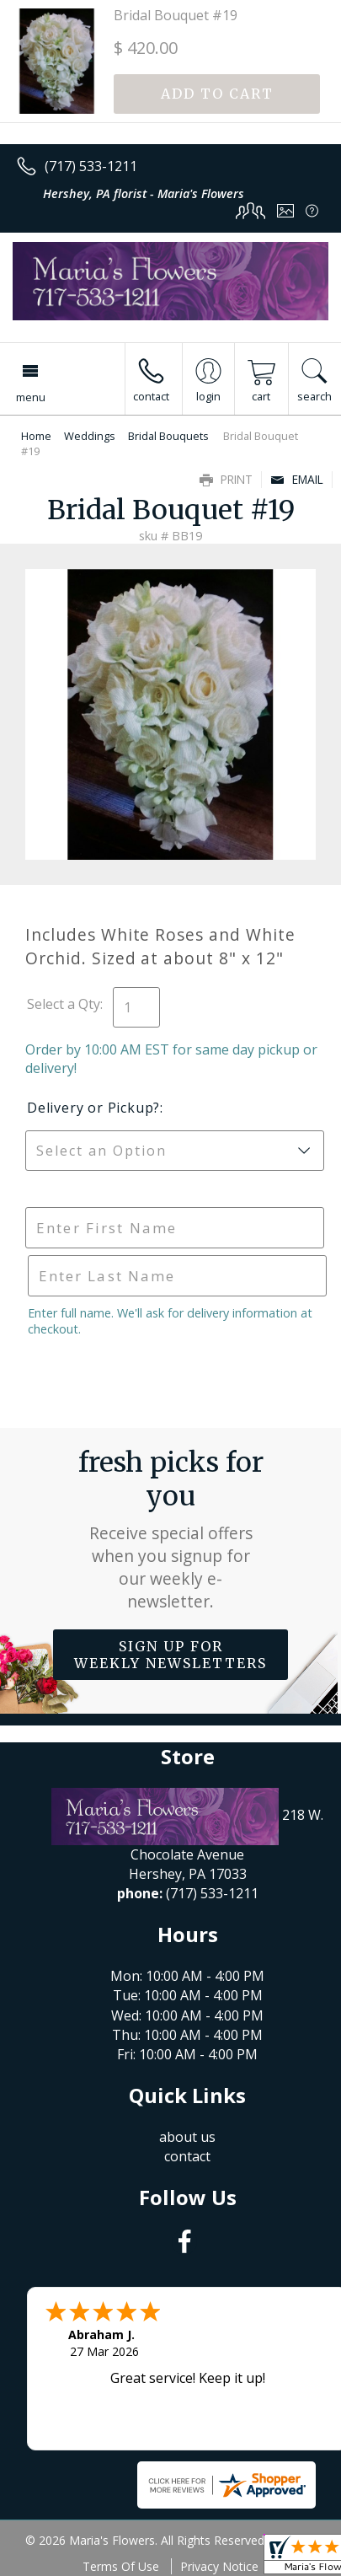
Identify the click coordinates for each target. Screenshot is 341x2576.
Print (226, 479)
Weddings (89, 435)
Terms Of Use (121, 2566)
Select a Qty (63, 1004)
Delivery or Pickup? (93, 1107)
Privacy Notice (219, 2566)
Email (296, 479)
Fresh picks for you (171, 1529)
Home (36, 435)
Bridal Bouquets (168, 435)
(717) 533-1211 (91, 166)
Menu (30, 397)
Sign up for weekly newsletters (170, 1655)
